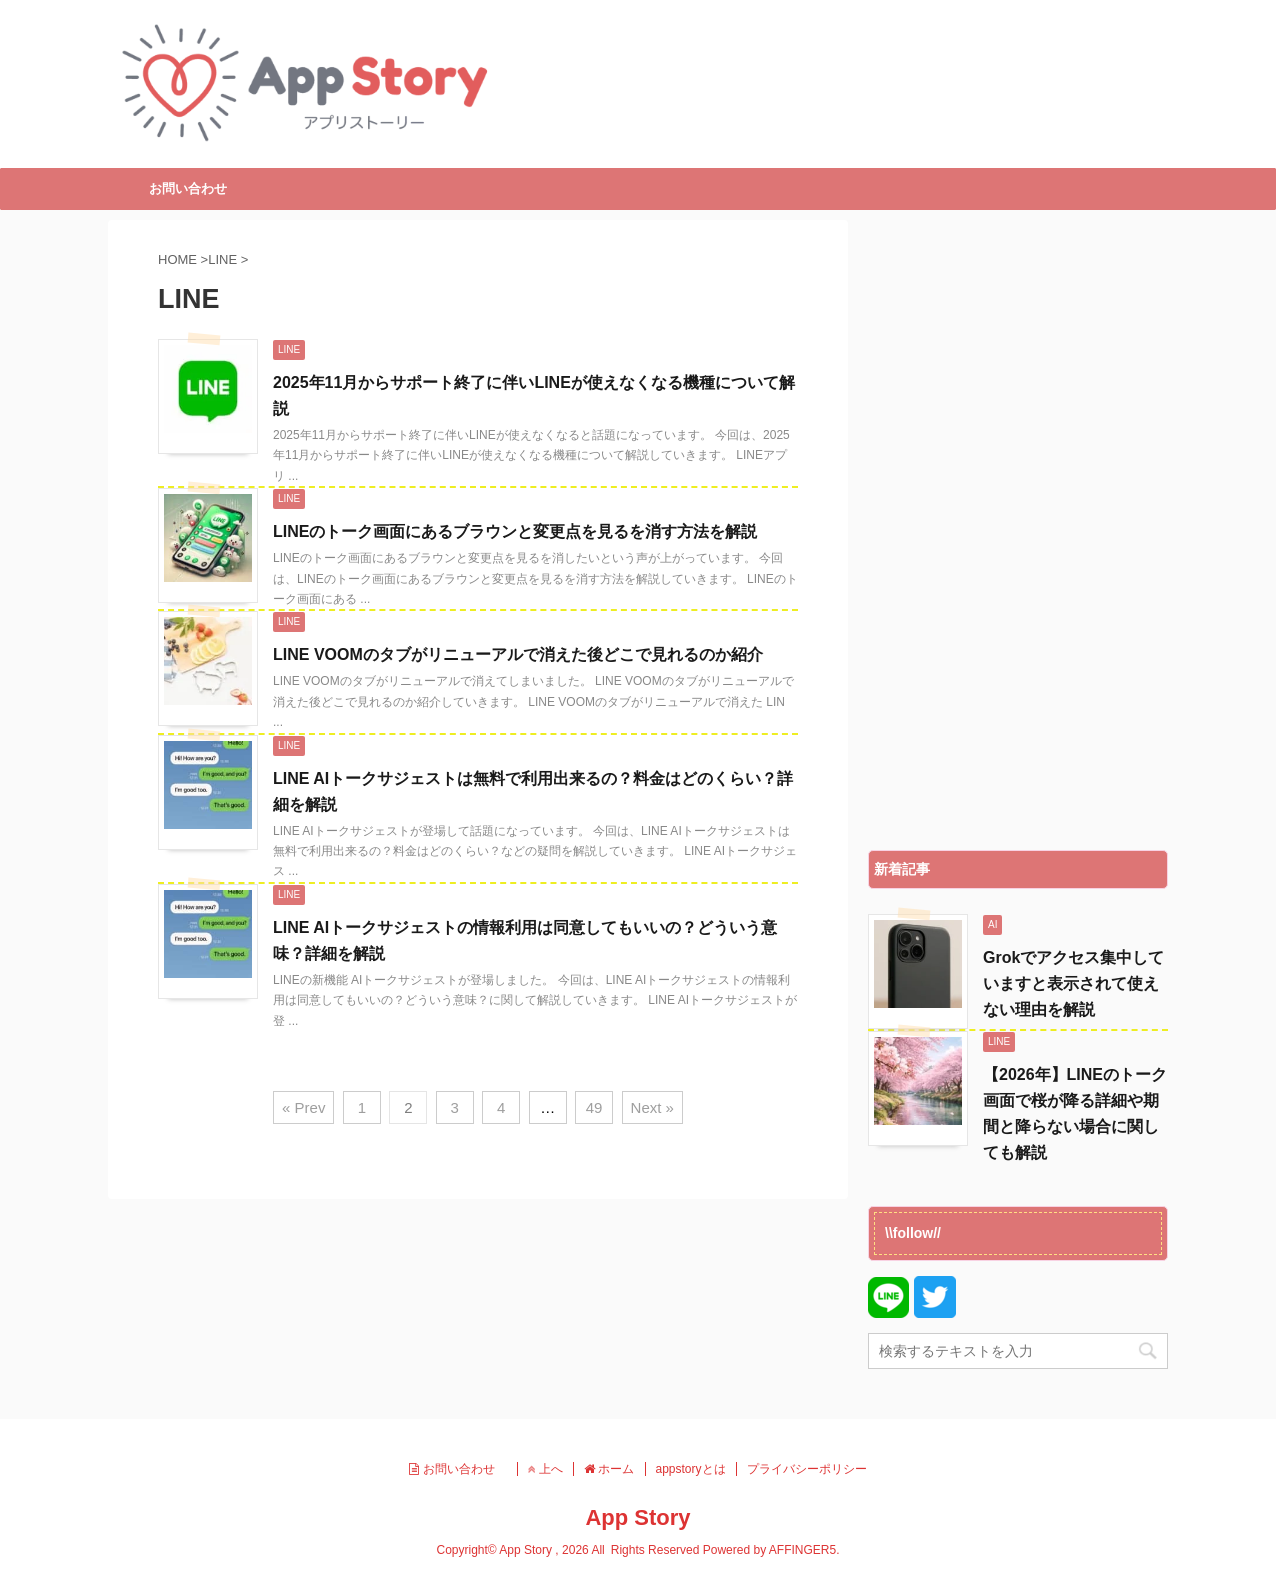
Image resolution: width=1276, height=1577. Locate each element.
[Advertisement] (1018, 530)
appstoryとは (691, 1469)
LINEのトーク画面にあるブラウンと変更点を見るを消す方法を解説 (515, 531)
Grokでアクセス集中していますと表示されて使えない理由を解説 (1073, 983)
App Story (637, 1517)
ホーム (609, 1469)
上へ (545, 1469)
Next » (652, 1107)
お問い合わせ (188, 188)
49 (594, 1107)
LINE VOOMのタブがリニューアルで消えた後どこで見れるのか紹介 (518, 654)
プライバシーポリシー (807, 1469)
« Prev (303, 1107)
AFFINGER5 (802, 1550)
